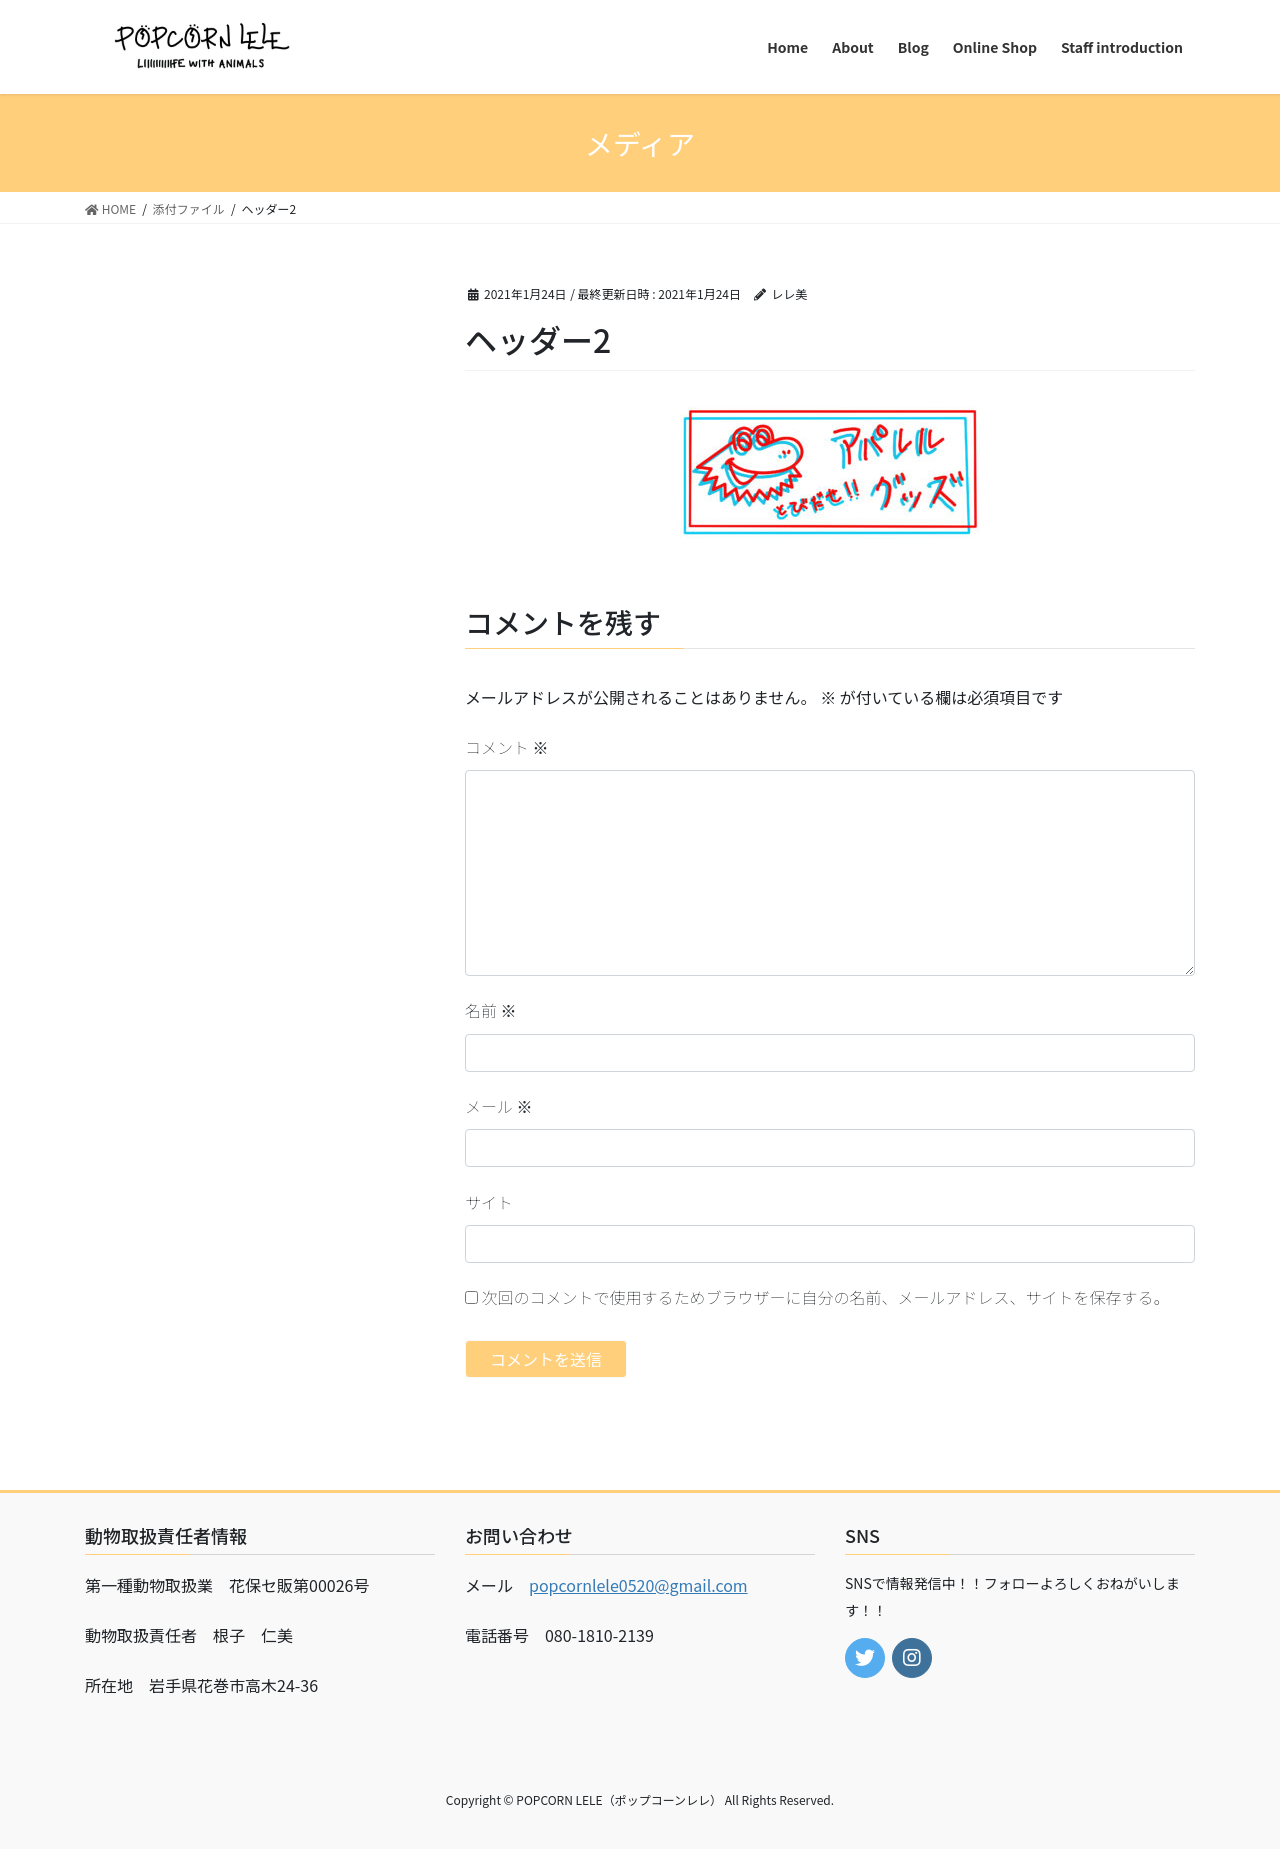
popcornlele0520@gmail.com (638, 1585)
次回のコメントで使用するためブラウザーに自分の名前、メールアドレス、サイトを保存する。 (826, 1297)
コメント (507, 747)
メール (499, 1106)
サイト (489, 1202)
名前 (491, 1010)
